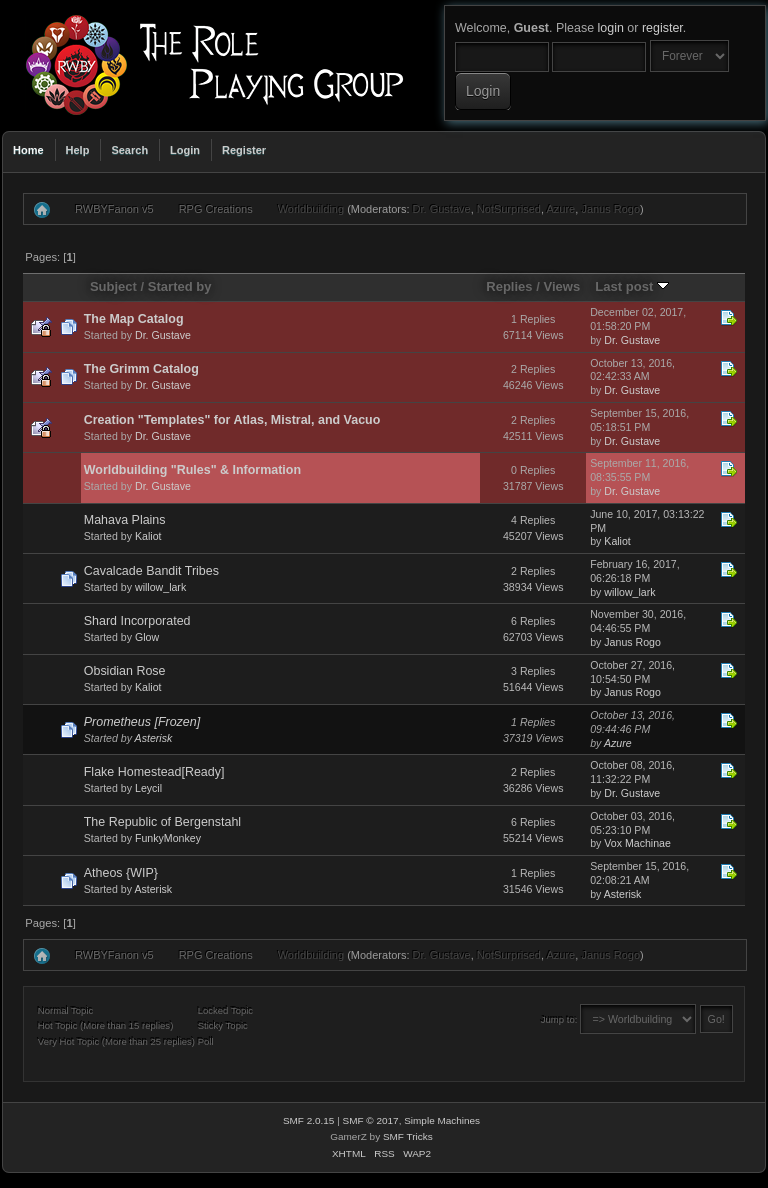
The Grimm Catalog (141, 369)
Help (78, 150)
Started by (180, 286)
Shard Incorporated (137, 621)
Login (185, 150)
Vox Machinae (637, 843)
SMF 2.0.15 (309, 1120)
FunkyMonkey (168, 838)
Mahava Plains (125, 520)
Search (129, 150)
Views (561, 286)
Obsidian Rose (125, 671)
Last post (632, 286)
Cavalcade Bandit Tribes (151, 571)
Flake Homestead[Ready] (154, 772)
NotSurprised (509, 209)
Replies (509, 286)
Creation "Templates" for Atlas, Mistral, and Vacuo (232, 420)
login (611, 28)
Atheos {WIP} (121, 873)
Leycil (148, 788)
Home (28, 150)
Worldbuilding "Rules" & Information (192, 470)
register (662, 28)
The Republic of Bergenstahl (162, 822)
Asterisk (154, 738)
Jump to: (559, 1019)
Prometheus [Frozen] (142, 722)
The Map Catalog (134, 319)
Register (244, 150)
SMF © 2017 (371, 1120)
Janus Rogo (610, 209)
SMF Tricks (408, 1136)
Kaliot (148, 536)
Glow (147, 637)
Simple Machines (442, 1120)
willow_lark (160, 587)
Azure (561, 209)
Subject (113, 286)
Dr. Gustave (442, 209)
